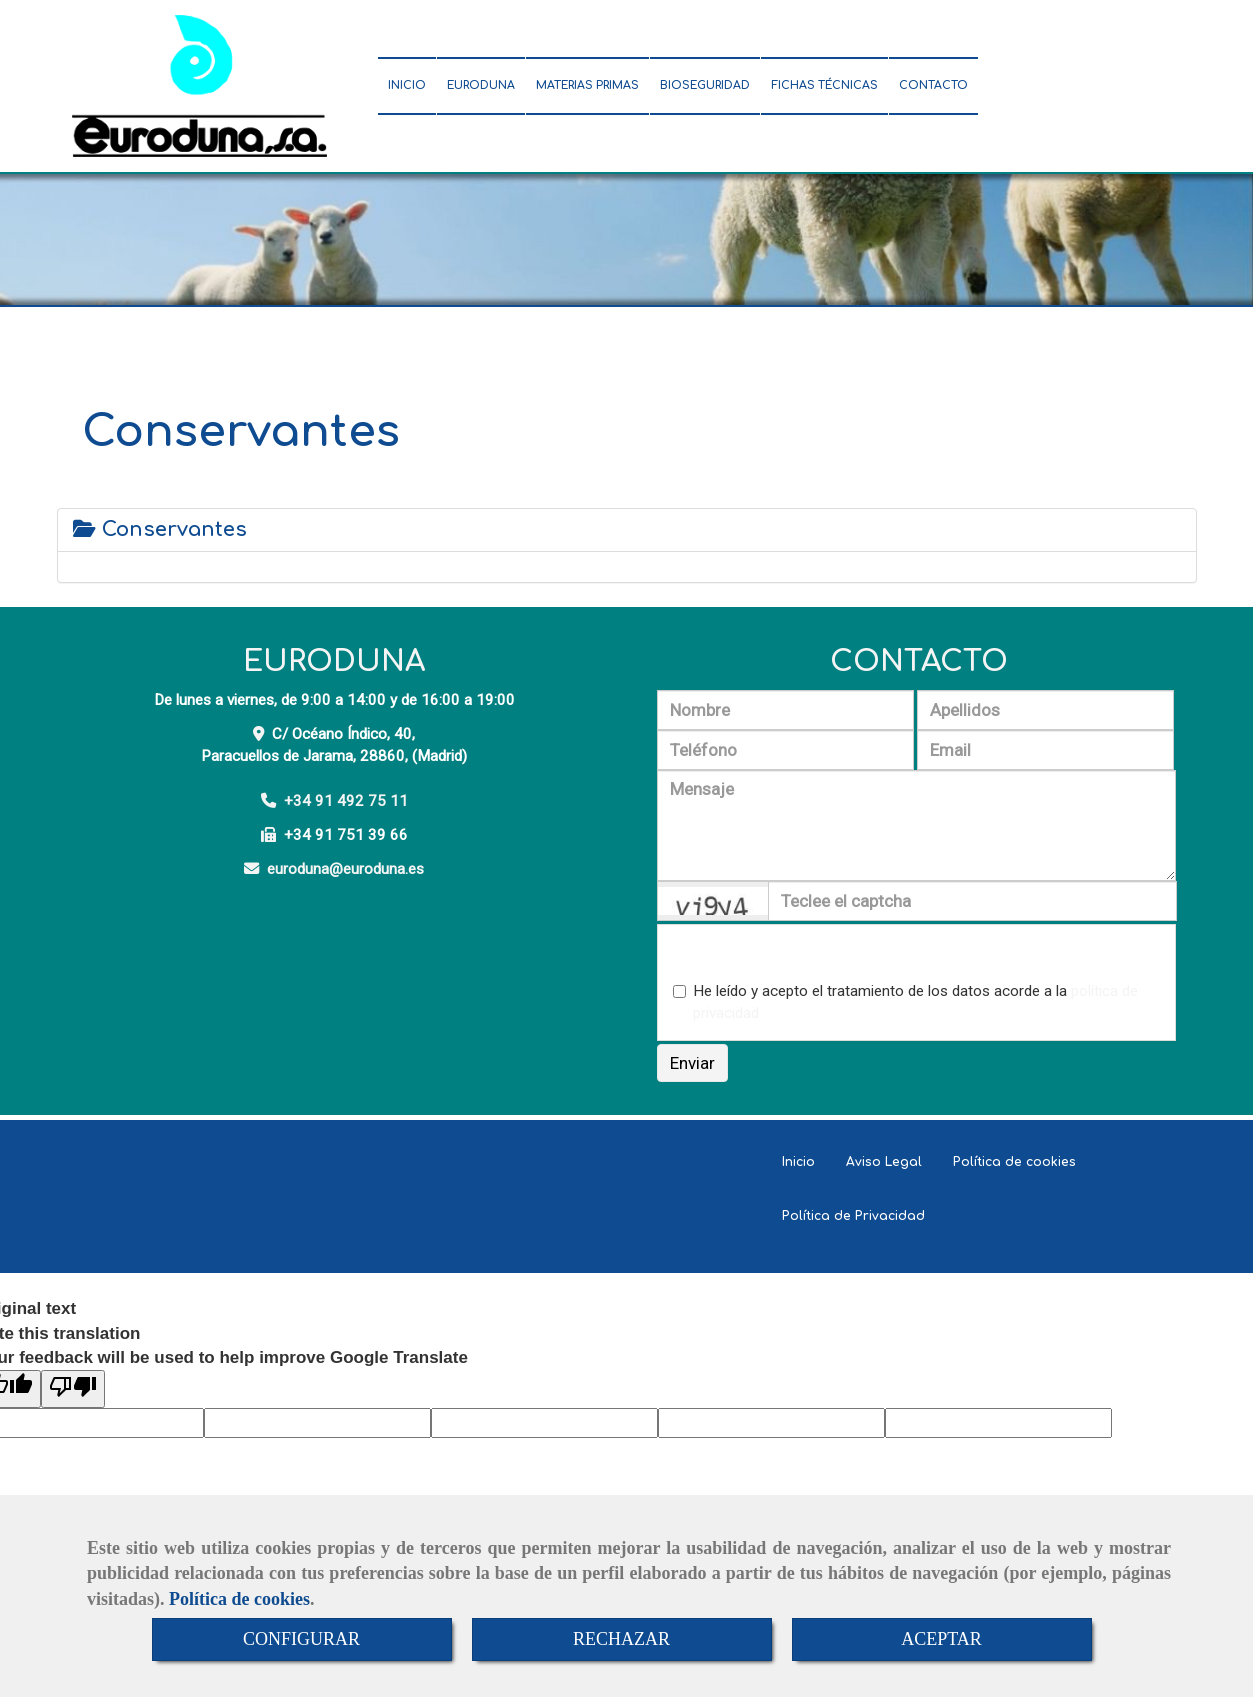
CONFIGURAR (301, 1639)
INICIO (407, 85)
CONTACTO (933, 85)
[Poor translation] (73, 1388)
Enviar (692, 1063)
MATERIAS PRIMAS (587, 85)
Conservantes (160, 529)
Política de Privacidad (853, 1216)
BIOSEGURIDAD (705, 85)
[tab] (627, 530)
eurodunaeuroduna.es (345, 869)
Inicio (798, 1162)
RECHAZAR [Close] (621, 1639)
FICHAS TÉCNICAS (824, 85)
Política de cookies (239, 1599)
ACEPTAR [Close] (941, 1639)
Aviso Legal (884, 1162)
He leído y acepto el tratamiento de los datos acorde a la (905, 1002)
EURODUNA (481, 85)
